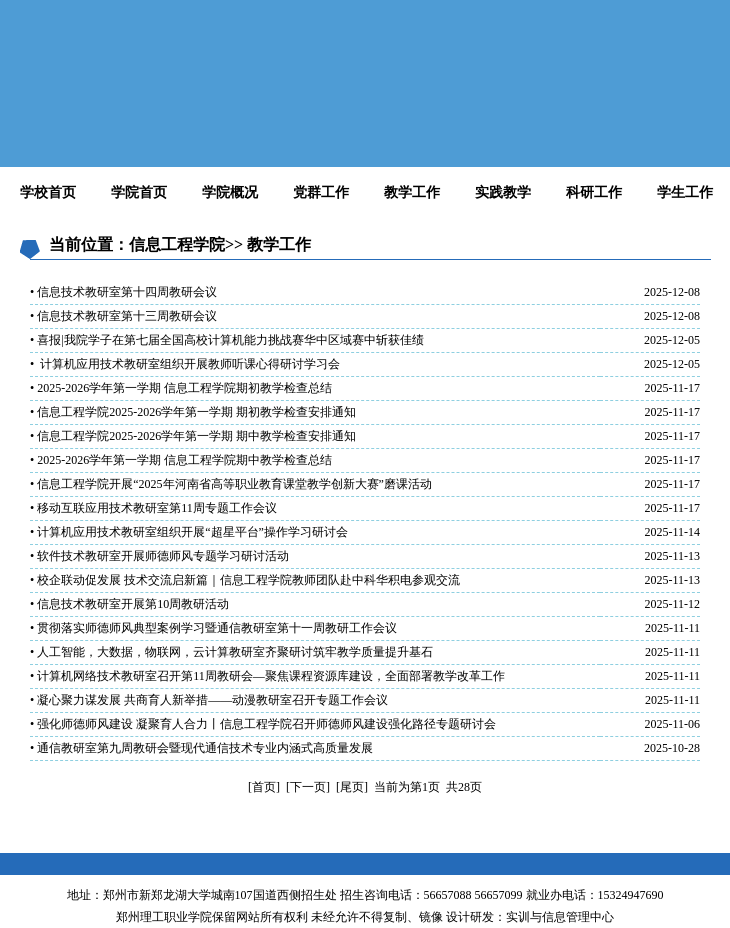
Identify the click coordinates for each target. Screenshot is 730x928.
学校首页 (48, 192)
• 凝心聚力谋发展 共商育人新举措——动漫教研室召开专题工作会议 (209, 700)
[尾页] (352, 787)
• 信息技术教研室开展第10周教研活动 (129, 604)
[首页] (264, 787)
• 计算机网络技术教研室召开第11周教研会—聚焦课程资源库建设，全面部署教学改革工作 (267, 676)
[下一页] (308, 787)
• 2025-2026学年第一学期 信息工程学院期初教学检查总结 (181, 388)
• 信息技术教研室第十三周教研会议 (123, 316)
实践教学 (503, 192)
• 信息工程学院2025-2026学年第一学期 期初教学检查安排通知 (193, 412)
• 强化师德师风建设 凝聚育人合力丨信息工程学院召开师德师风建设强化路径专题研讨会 (263, 724)
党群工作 (321, 192)
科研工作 (594, 192)
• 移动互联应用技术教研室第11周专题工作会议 (153, 508)
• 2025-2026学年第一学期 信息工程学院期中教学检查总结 (181, 460)
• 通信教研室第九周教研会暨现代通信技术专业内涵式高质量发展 (201, 748)
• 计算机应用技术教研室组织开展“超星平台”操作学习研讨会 (189, 532)
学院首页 (139, 192)
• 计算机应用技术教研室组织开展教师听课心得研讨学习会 (185, 364)
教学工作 (412, 192)
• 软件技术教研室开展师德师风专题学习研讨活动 (159, 556)
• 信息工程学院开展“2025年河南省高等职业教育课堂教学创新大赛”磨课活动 (231, 484)
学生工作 (685, 192)
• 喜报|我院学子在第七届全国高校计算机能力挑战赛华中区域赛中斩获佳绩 (227, 340)
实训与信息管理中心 (560, 917)
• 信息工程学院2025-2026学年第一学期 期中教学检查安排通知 (193, 436)
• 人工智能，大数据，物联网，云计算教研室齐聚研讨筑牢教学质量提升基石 (231, 652)
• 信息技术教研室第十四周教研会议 (123, 292)
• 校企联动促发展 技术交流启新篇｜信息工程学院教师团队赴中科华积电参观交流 (245, 580)
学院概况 (230, 192)
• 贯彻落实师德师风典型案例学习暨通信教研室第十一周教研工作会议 (213, 628)
